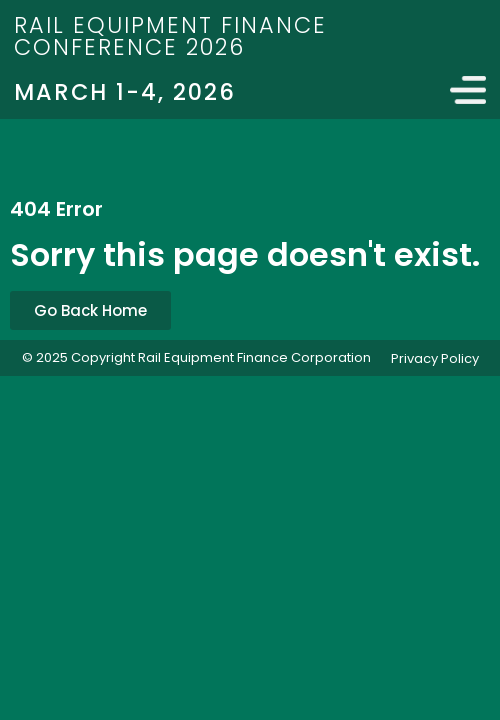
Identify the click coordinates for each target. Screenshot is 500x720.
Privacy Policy (435, 358)
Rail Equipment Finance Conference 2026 (170, 36)
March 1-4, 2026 (125, 92)
